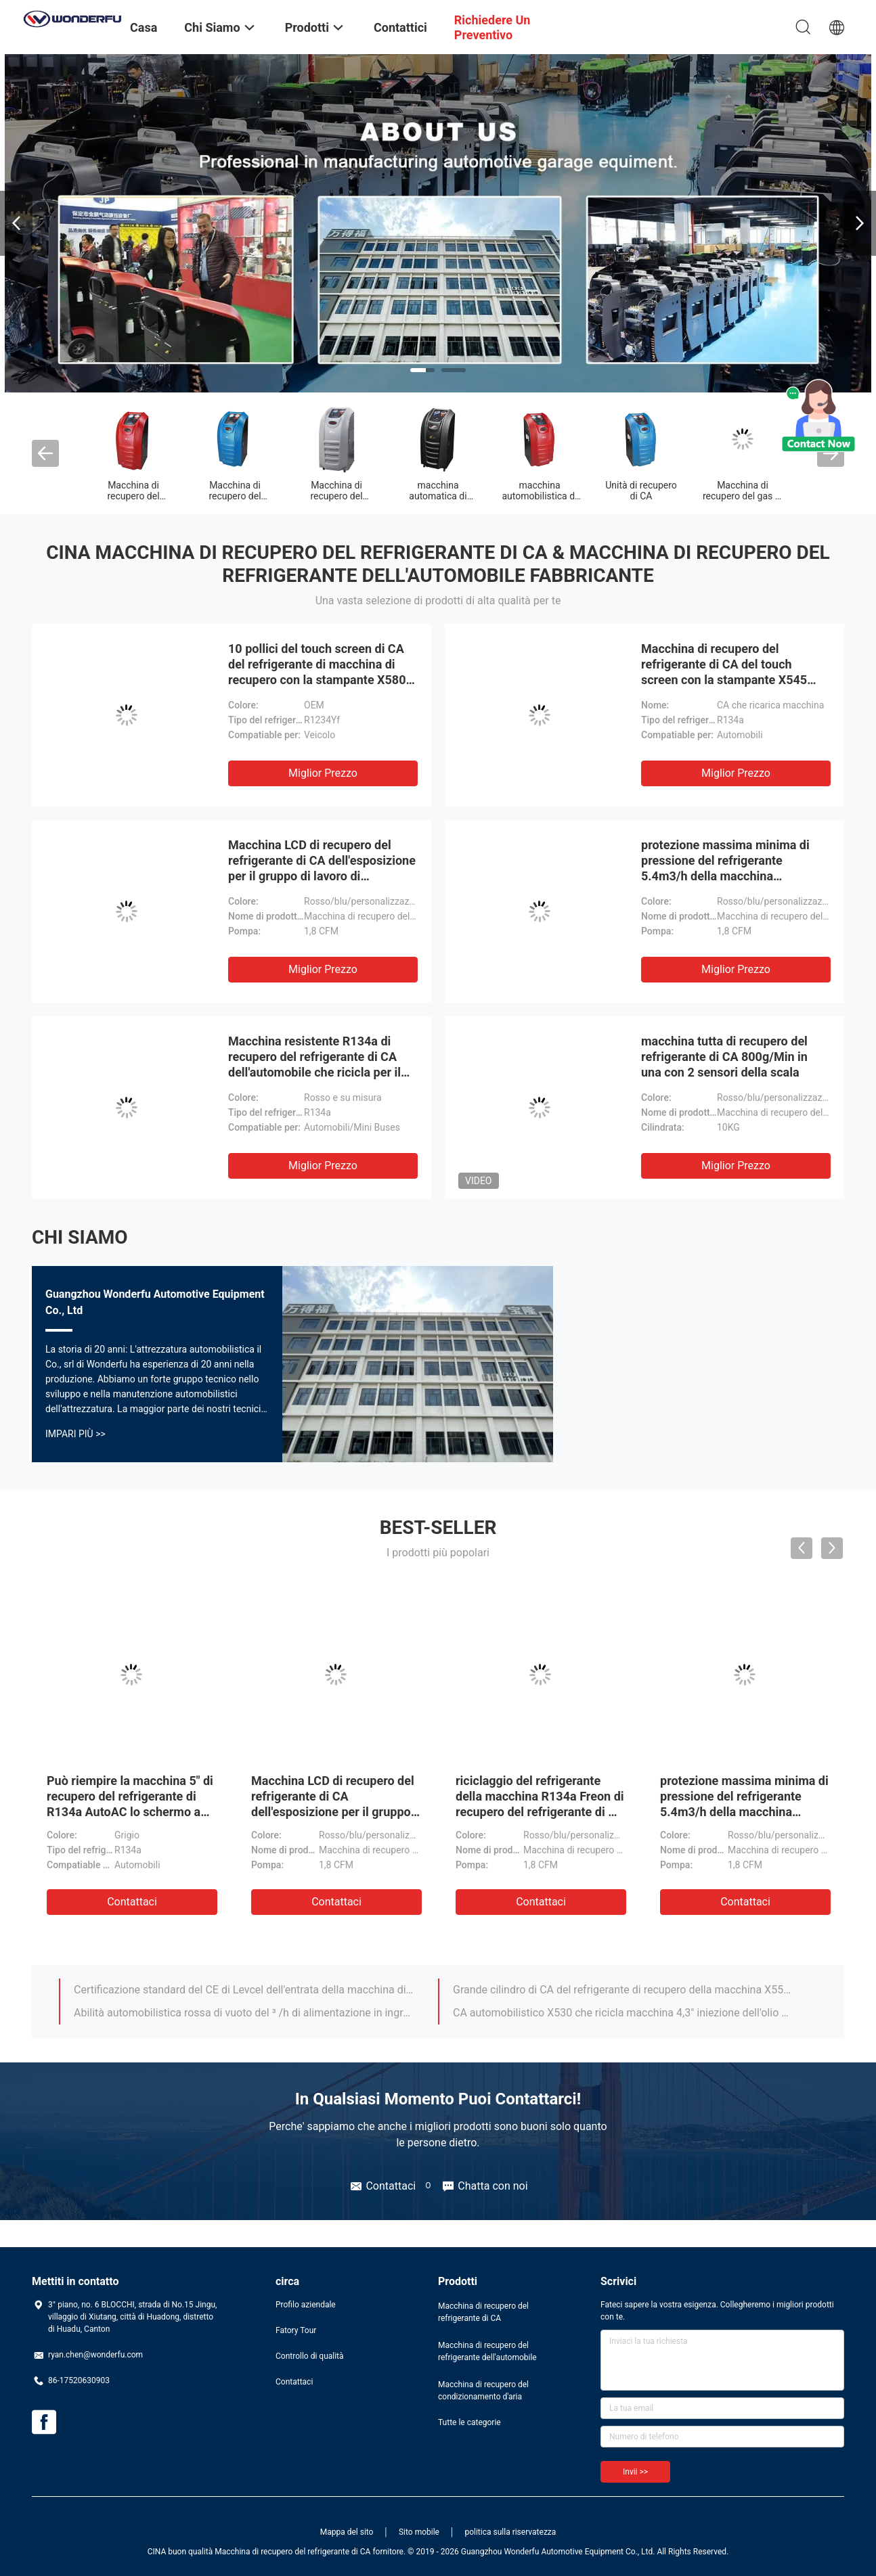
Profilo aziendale (306, 2304)
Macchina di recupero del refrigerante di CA (134, 496)
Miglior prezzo (322, 773)
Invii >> (635, 2472)
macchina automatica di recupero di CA (437, 496)
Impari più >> (75, 1433)
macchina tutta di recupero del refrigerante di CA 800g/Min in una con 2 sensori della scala (724, 1056)
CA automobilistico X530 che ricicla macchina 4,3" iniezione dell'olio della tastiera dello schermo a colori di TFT (623, 2012)
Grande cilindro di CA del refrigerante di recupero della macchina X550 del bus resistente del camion (623, 1989)
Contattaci (132, 1901)
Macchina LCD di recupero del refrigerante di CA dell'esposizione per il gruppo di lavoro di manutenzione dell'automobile (332, 1811)
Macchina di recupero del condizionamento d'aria (483, 2390)
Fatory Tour (296, 2330)
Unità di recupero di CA (641, 490)
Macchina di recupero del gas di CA (743, 496)
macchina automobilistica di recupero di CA (539, 496)
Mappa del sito (347, 2532)
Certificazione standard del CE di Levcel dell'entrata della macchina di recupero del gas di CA (244, 1989)
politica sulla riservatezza (510, 2532)
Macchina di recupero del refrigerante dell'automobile (487, 2351)
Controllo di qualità (310, 2356)
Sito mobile (419, 2532)
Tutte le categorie (469, 2422)
